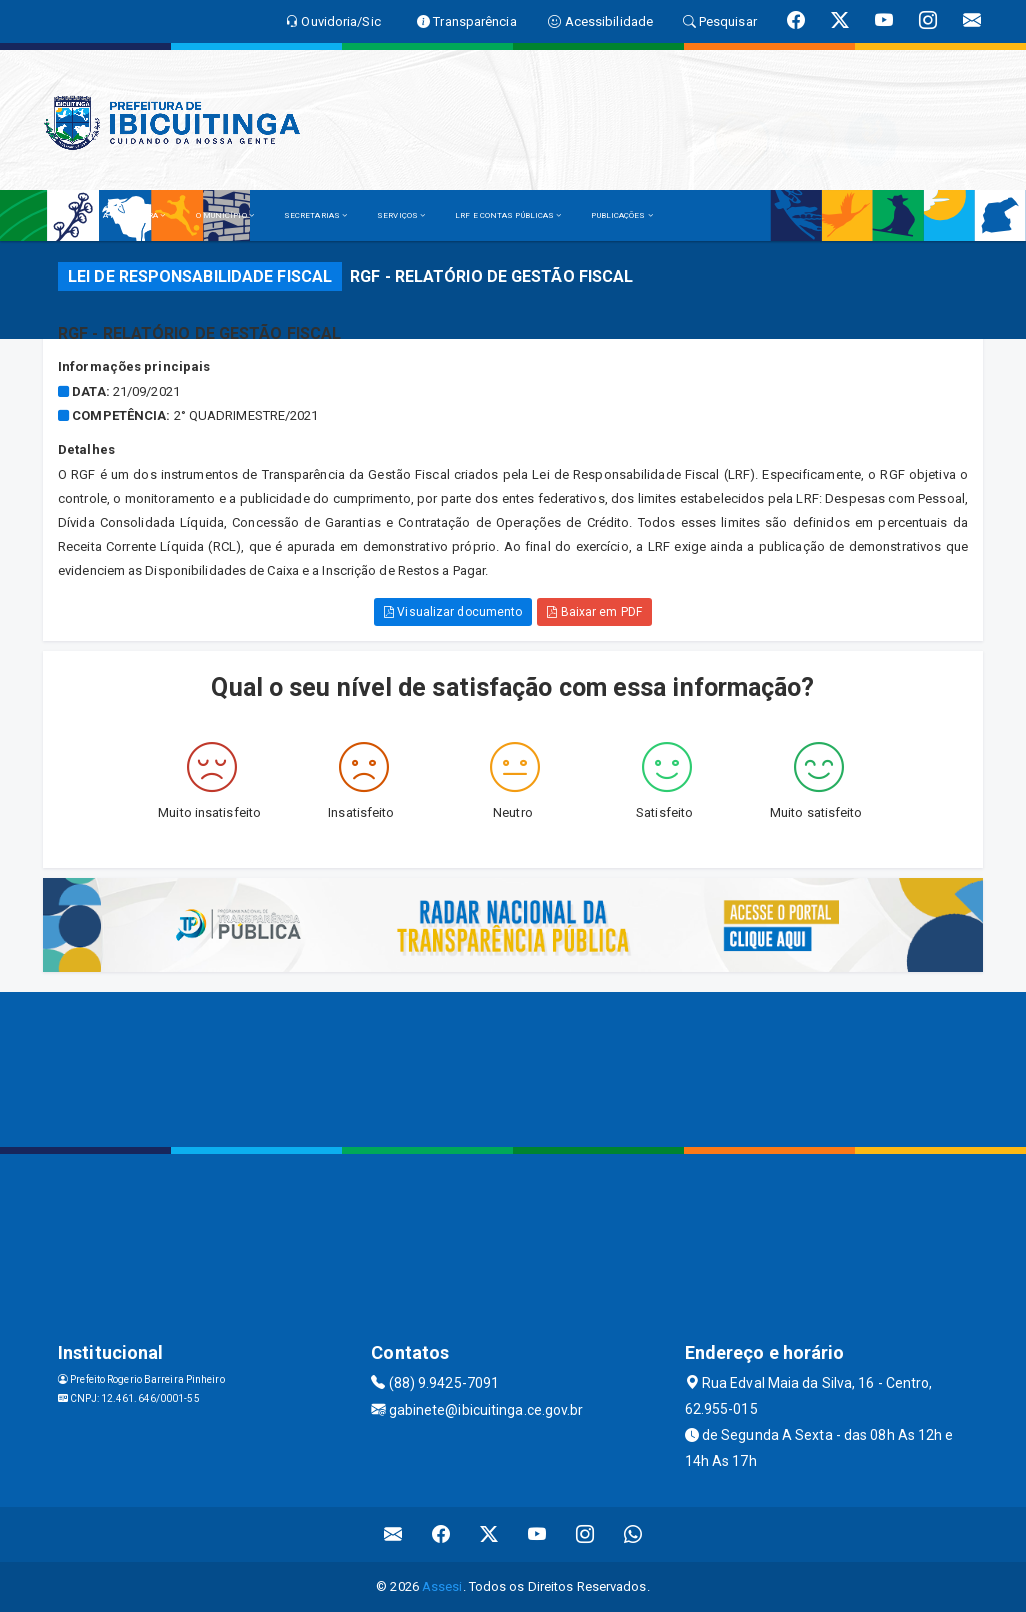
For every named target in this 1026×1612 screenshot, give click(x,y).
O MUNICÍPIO (225, 215)
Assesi (442, 1586)
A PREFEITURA (134, 215)
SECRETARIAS (315, 215)
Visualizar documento (453, 612)
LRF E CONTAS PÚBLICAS (508, 215)
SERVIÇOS (401, 215)
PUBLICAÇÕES (621, 215)
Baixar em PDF (594, 612)
